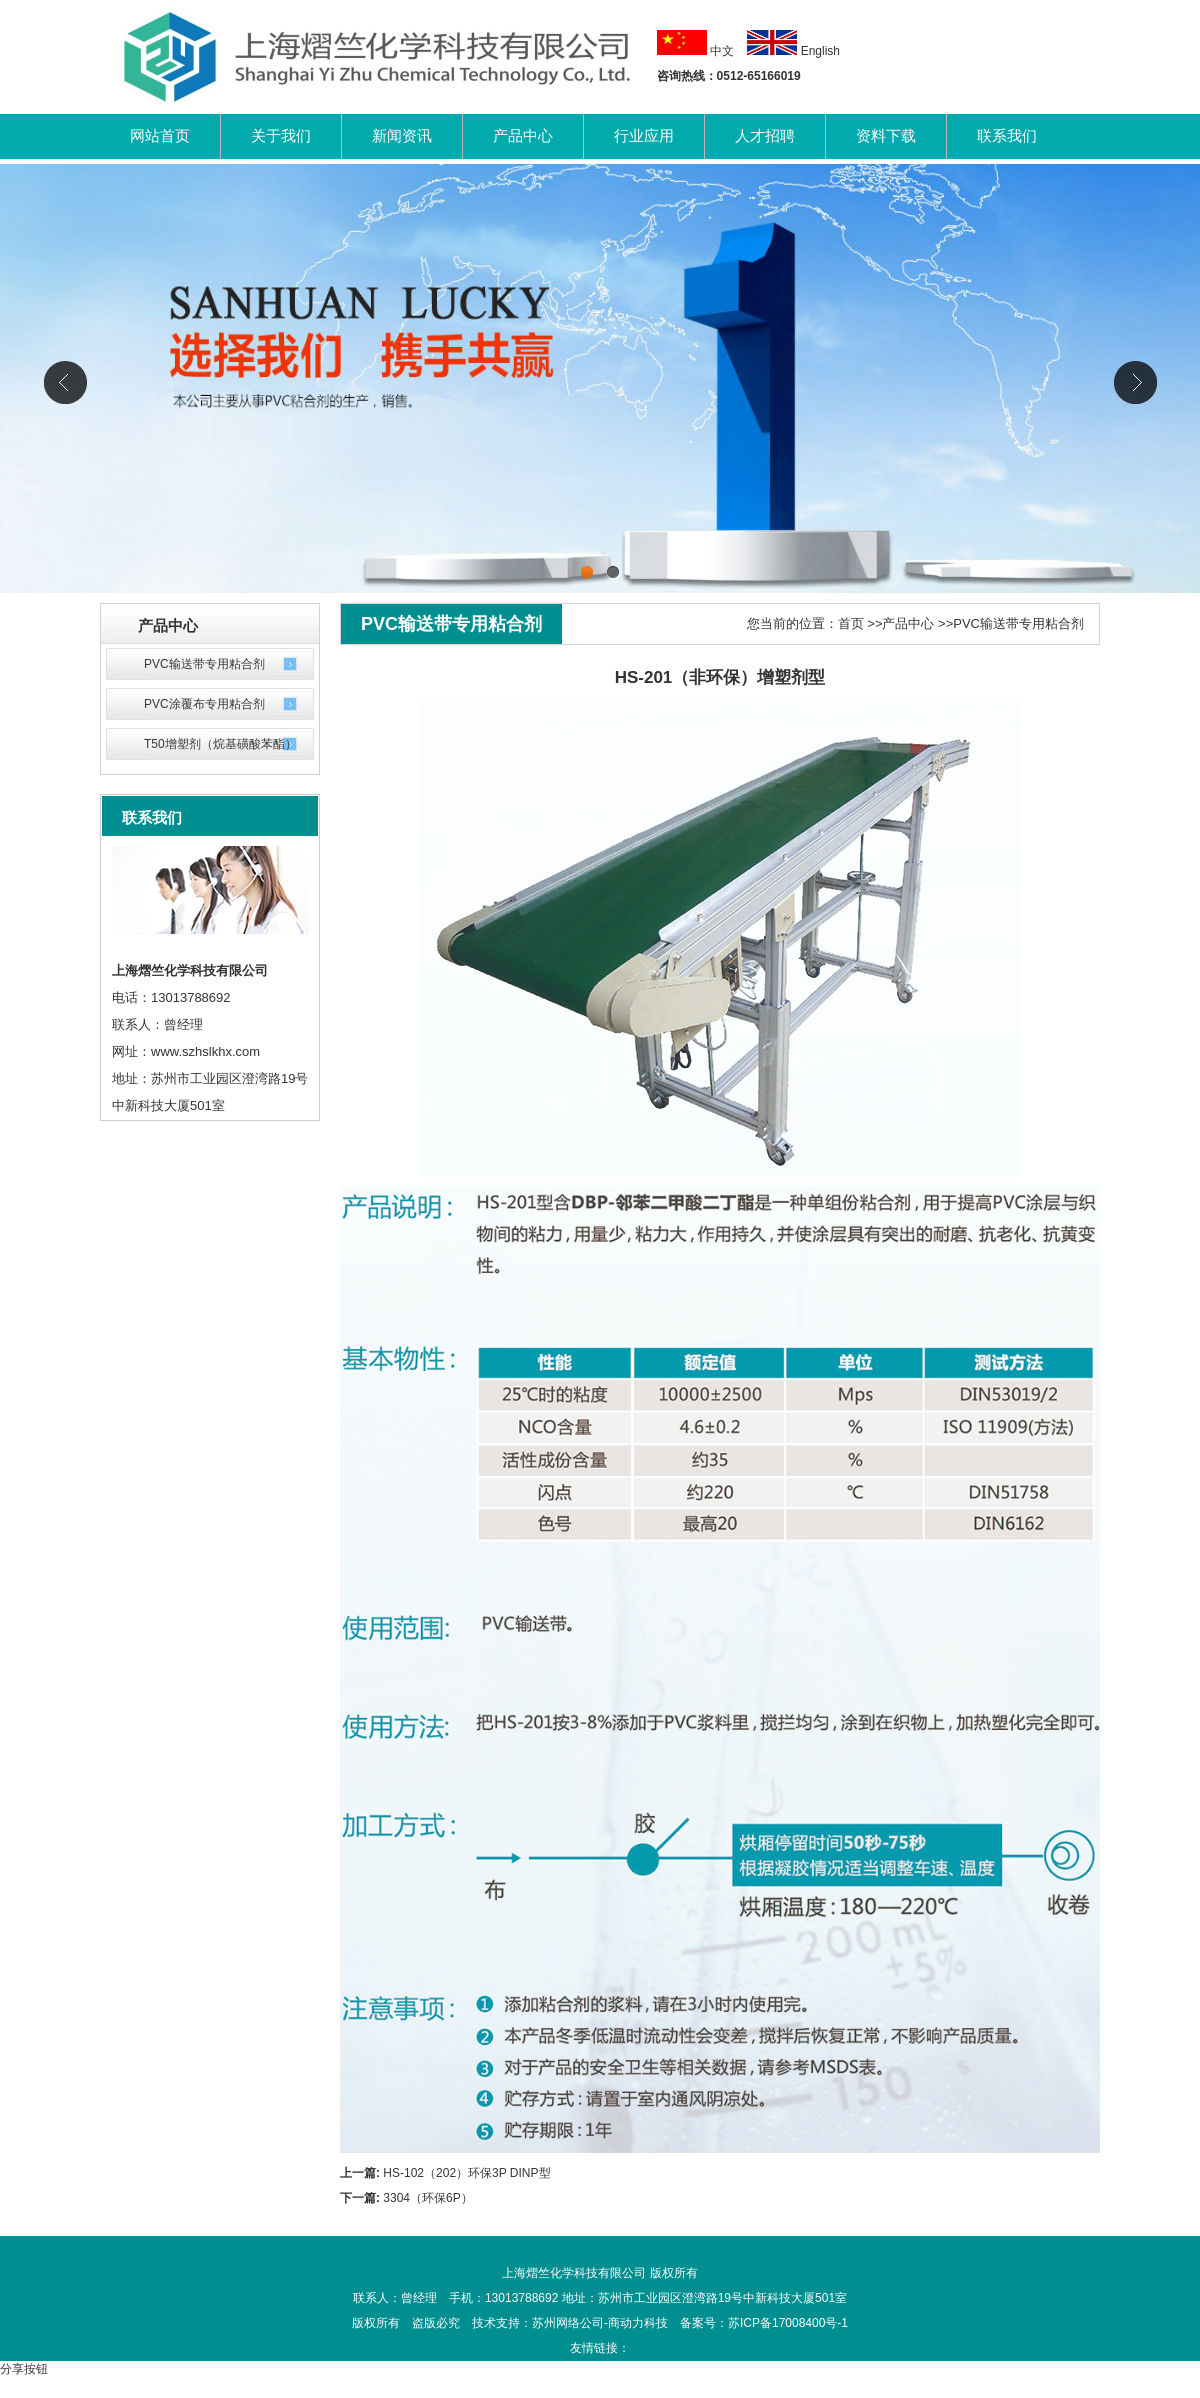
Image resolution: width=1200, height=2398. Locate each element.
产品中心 (908, 623)
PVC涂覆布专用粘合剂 (204, 704)
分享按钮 (24, 2369)
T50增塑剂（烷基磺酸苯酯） (220, 744)
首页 (851, 623)
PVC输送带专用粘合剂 (204, 664)
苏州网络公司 (568, 2323)
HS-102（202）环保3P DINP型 (466, 2173)
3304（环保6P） (427, 2198)
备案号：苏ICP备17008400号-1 (764, 2323)
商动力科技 (638, 2323)
